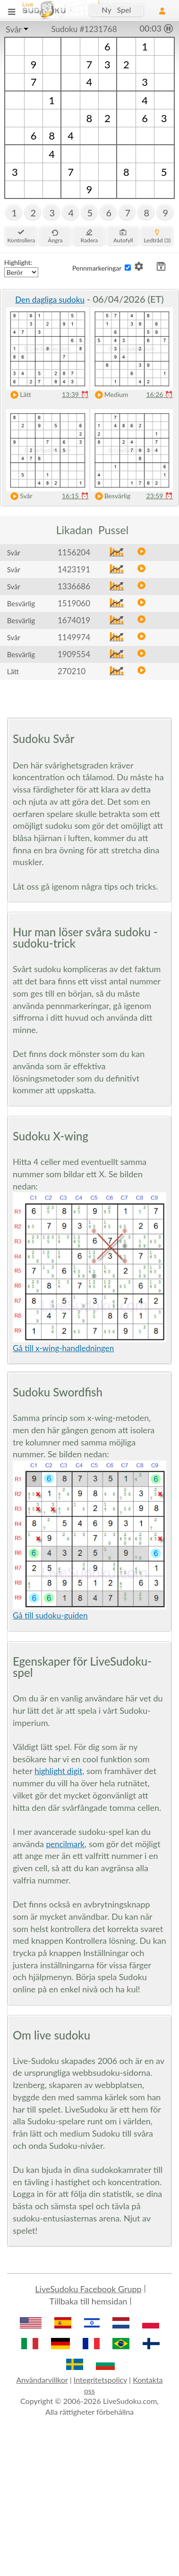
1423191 (74, 569)
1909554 (74, 654)
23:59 (159, 496)
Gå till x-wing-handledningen (63, 1348)
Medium (109, 395)
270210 (71, 671)
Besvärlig (111, 496)
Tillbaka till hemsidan (89, 2301)
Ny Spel (116, 9)
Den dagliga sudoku (50, 300)
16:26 (159, 394)
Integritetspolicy (100, 2379)
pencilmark (65, 1844)
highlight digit (58, 1771)
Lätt (18, 395)
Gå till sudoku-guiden (50, 1615)
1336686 (74, 586)
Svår (14, 29)
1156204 (74, 552)
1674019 (74, 620)
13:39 (75, 394)
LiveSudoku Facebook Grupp (88, 2289)
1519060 (74, 603)
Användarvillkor (42, 2379)
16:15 (75, 496)
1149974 (74, 637)
